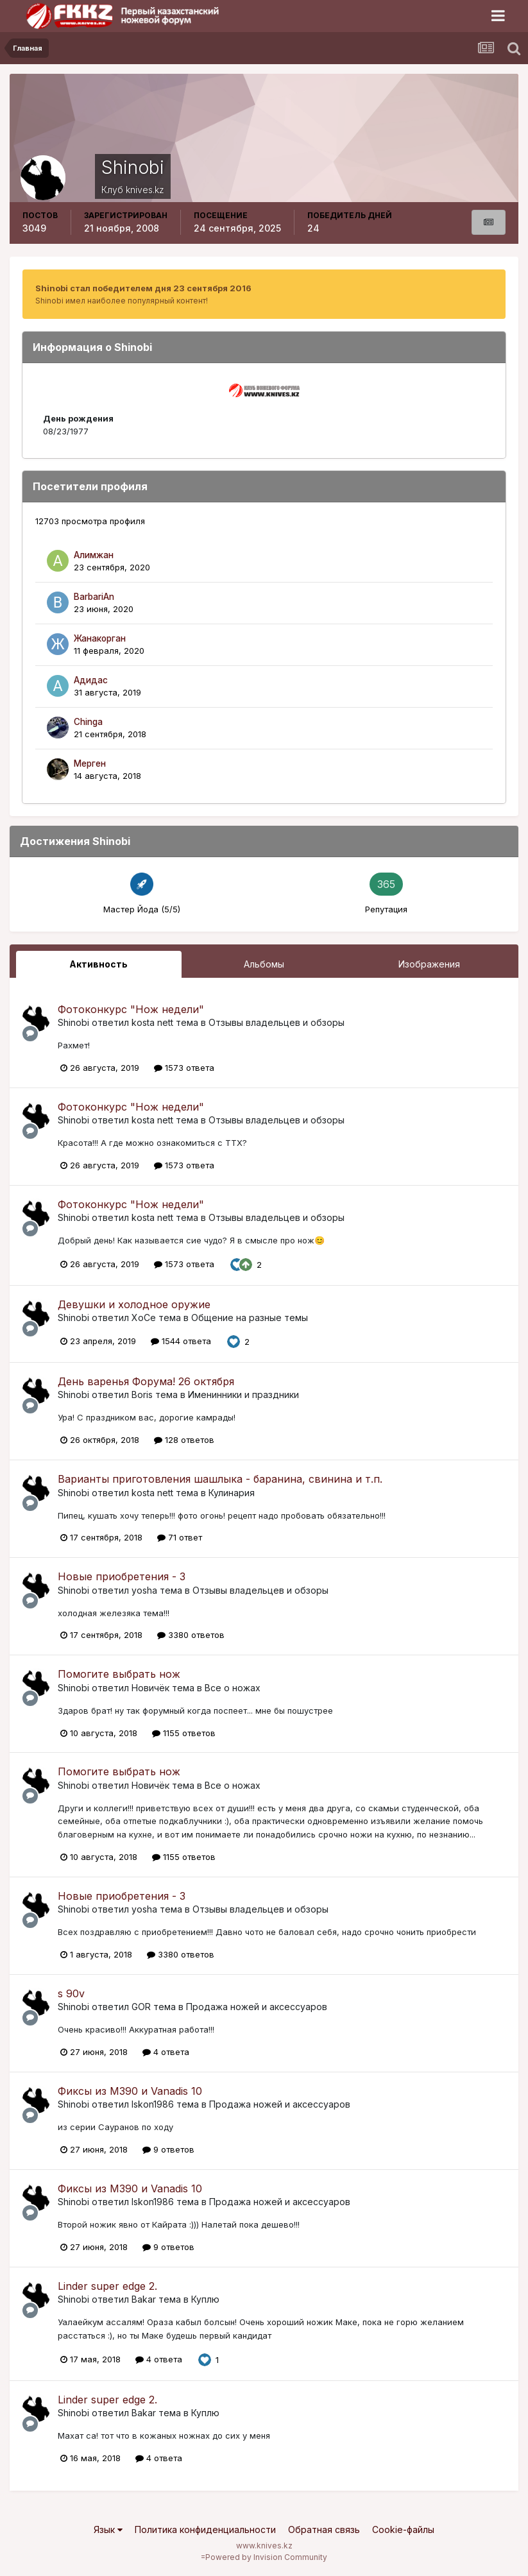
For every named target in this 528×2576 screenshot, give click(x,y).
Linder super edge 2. (107, 2286)
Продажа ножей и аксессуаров (256, 2006)
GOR (141, 2006)
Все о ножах (232, 1687)
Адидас (91, 680)
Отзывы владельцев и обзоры (277, 1022)
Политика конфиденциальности (205, 2529)
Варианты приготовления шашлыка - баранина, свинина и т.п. (220, 1478)
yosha (144, 1590)
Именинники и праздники (243, 1394)
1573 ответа (184, 1067)
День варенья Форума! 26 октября (146, 1381)
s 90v (71, 1993)
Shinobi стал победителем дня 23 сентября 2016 (143, 288)
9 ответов (168, 2149)
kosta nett (152, 1022)
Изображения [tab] (429, 964)
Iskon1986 (153, 2104)
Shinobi (73, 1022)
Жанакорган (100, 638)
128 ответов (184, 1440)
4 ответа (165, 2052)
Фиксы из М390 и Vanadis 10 (130, 2091)
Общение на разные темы (249, 1317)
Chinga (88, 722)
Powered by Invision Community (266, 2557)
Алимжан (94, 555)
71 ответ (179, 1537)
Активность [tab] (98, 964)
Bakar (144, 2299)
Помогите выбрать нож (119, 1674)
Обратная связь (324, 2529)
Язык (108, 2529)
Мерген (90, 763)
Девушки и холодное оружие (134, 1304)
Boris (142, 1394)
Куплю (205, 2299)
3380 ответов (191, 1635)
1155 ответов (184, 1733)
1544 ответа (181, 1341)
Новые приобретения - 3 (121, 1576)
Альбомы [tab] (264, 964)
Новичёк (150, 1687)
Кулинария (232, 1492)
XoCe (144, 1317)
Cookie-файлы (403, 2529)
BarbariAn (94, 597)
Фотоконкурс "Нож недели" (131, 1009)
